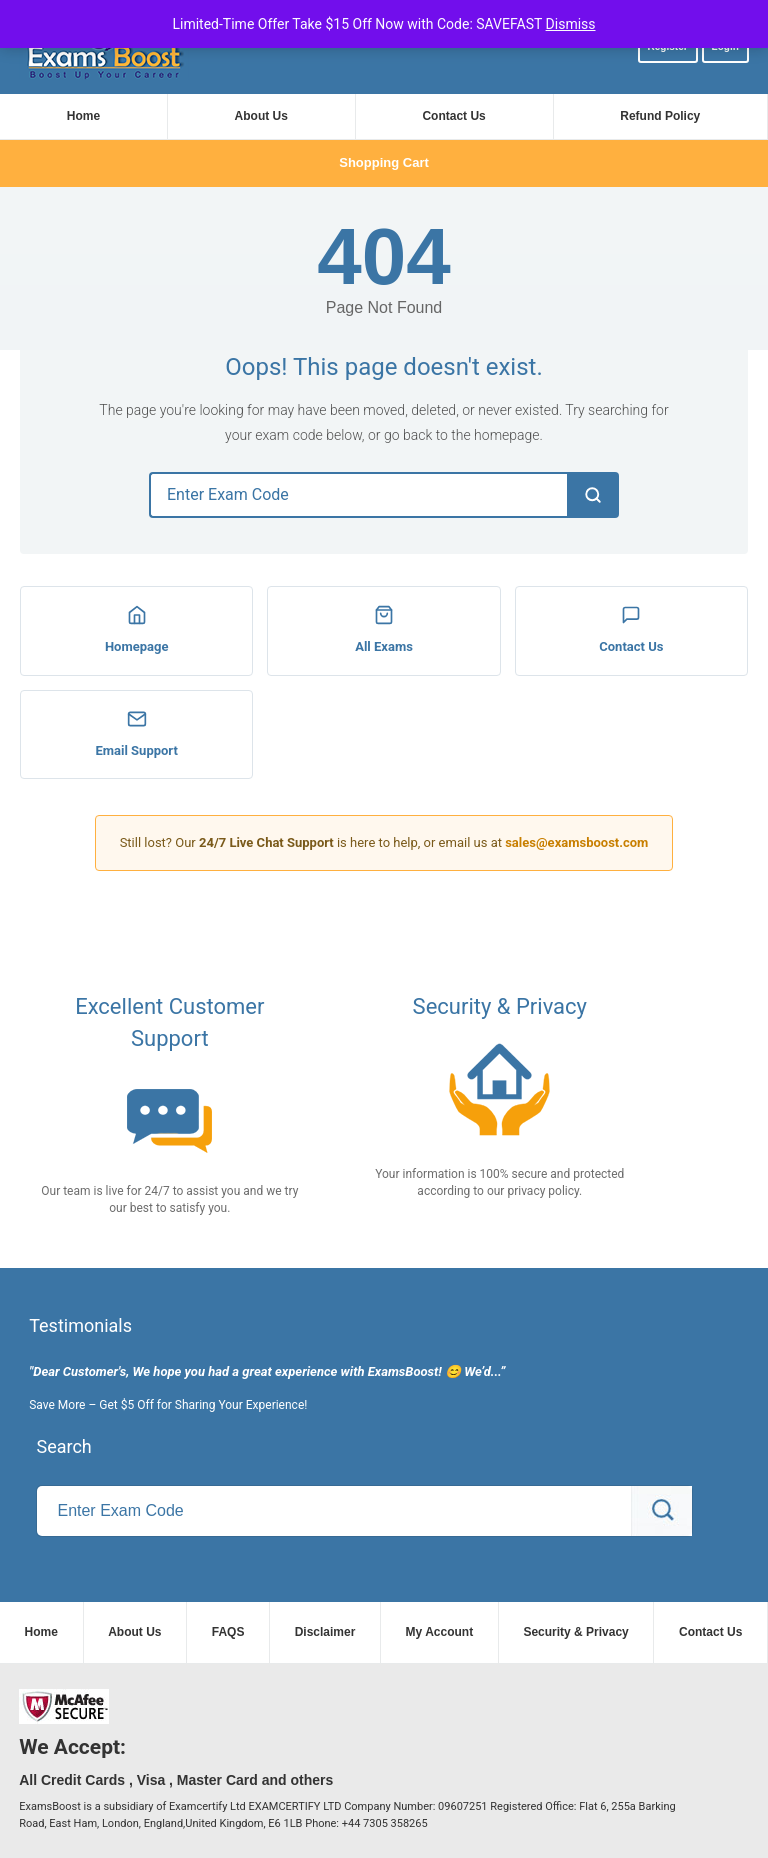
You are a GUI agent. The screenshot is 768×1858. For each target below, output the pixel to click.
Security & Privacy (575, 1632)
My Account (440, 1632)
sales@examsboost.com (576, 842)
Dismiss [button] (571, 24)
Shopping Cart (384, 162)
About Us (261, 116)
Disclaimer (325, 1632)
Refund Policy (660, 116)
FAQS (228, 1632)
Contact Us (453, 116)
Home (83, 116)
